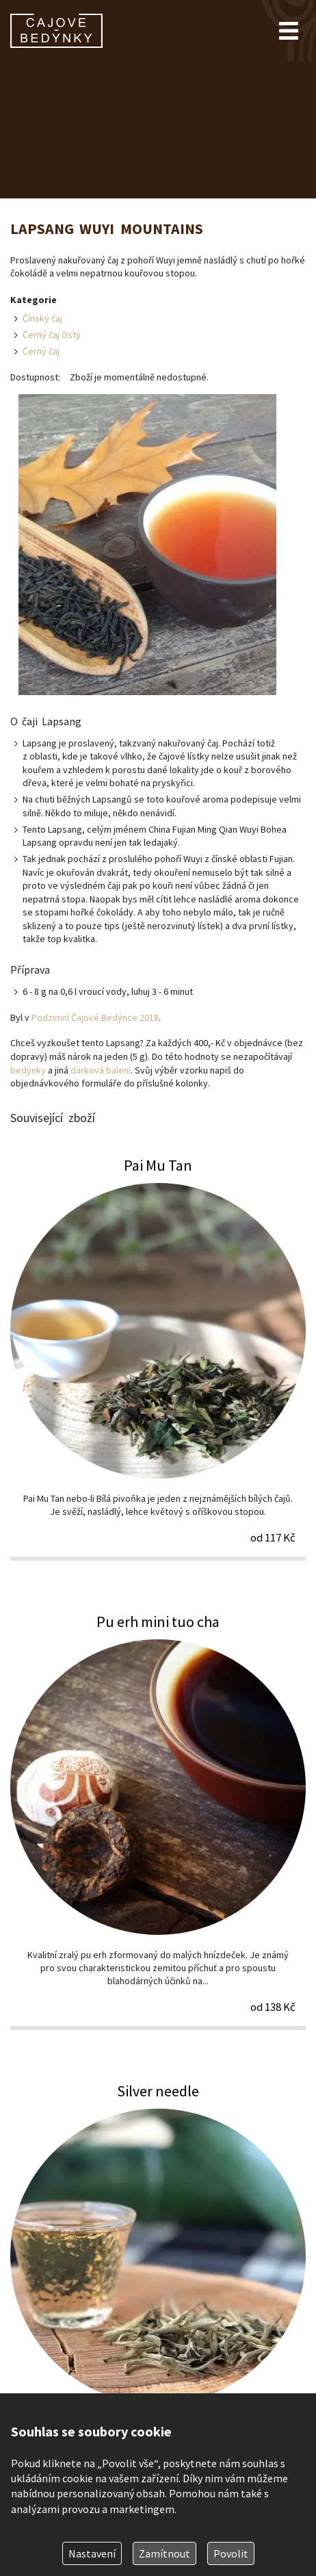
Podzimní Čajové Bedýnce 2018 (95, 1017)
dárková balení (100, 1070)
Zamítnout (164, 2553)
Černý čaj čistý (52, 334)
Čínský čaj (42, 318)
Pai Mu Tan (158, 1358)
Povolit (230, 2553)
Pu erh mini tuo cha (158, 1820)
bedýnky (28, 1070)
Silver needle (158, 2283)
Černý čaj (41, 351)
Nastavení (92, 2553)
